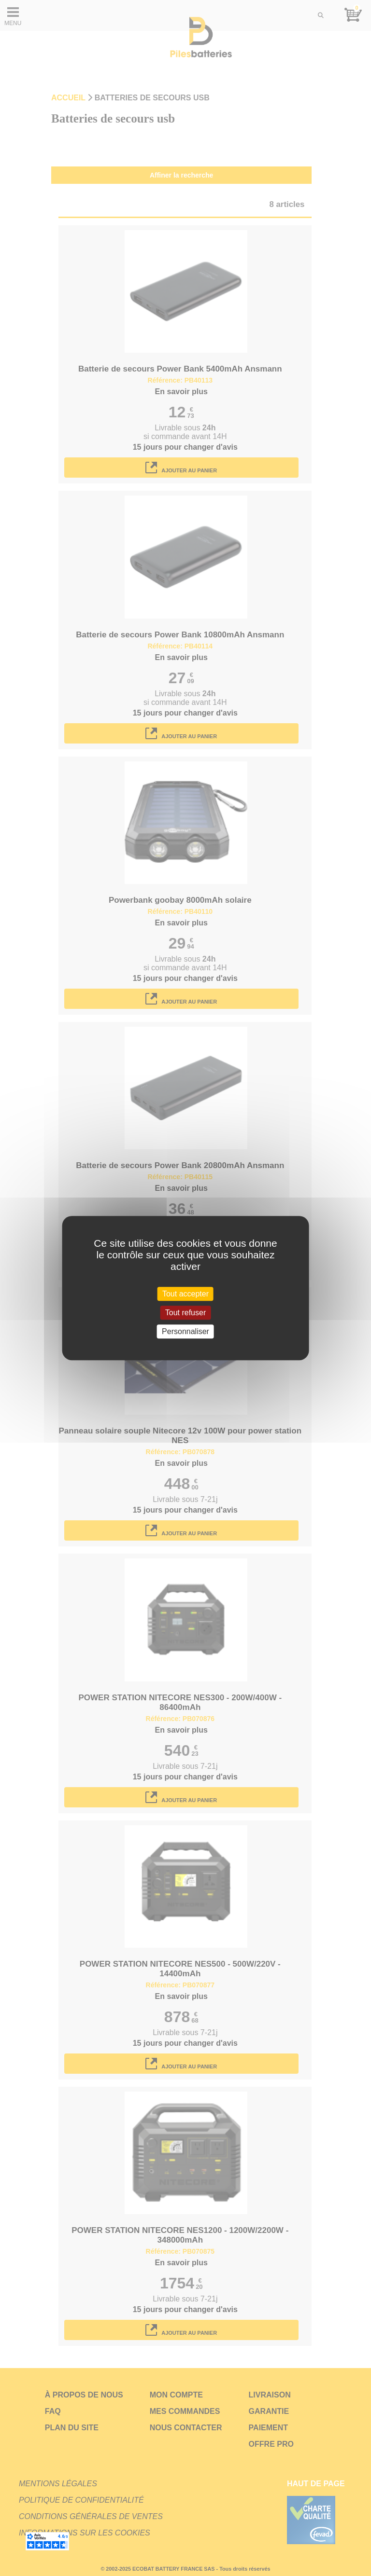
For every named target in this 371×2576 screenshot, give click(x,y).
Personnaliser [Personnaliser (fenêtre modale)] (185, 1331)
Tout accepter (185, 1294)
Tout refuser (185, 1313)
